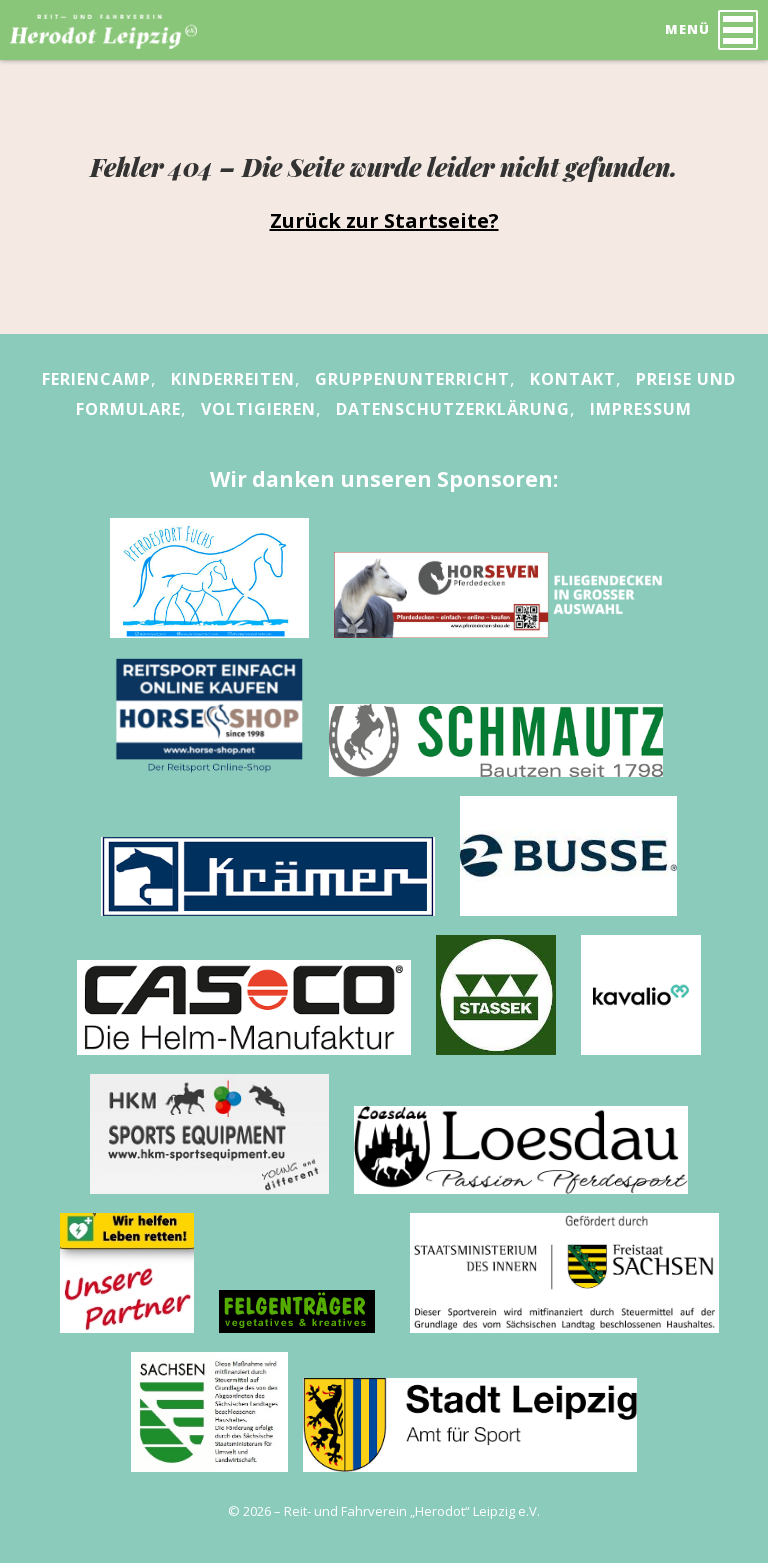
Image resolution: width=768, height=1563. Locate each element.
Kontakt (573, 379)
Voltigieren (258, 409)
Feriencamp (96, 379)
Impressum (641, 409)
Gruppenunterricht (412, 379)
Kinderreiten (233, 379)
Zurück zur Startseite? (384, 220)
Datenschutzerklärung (453, 409)
